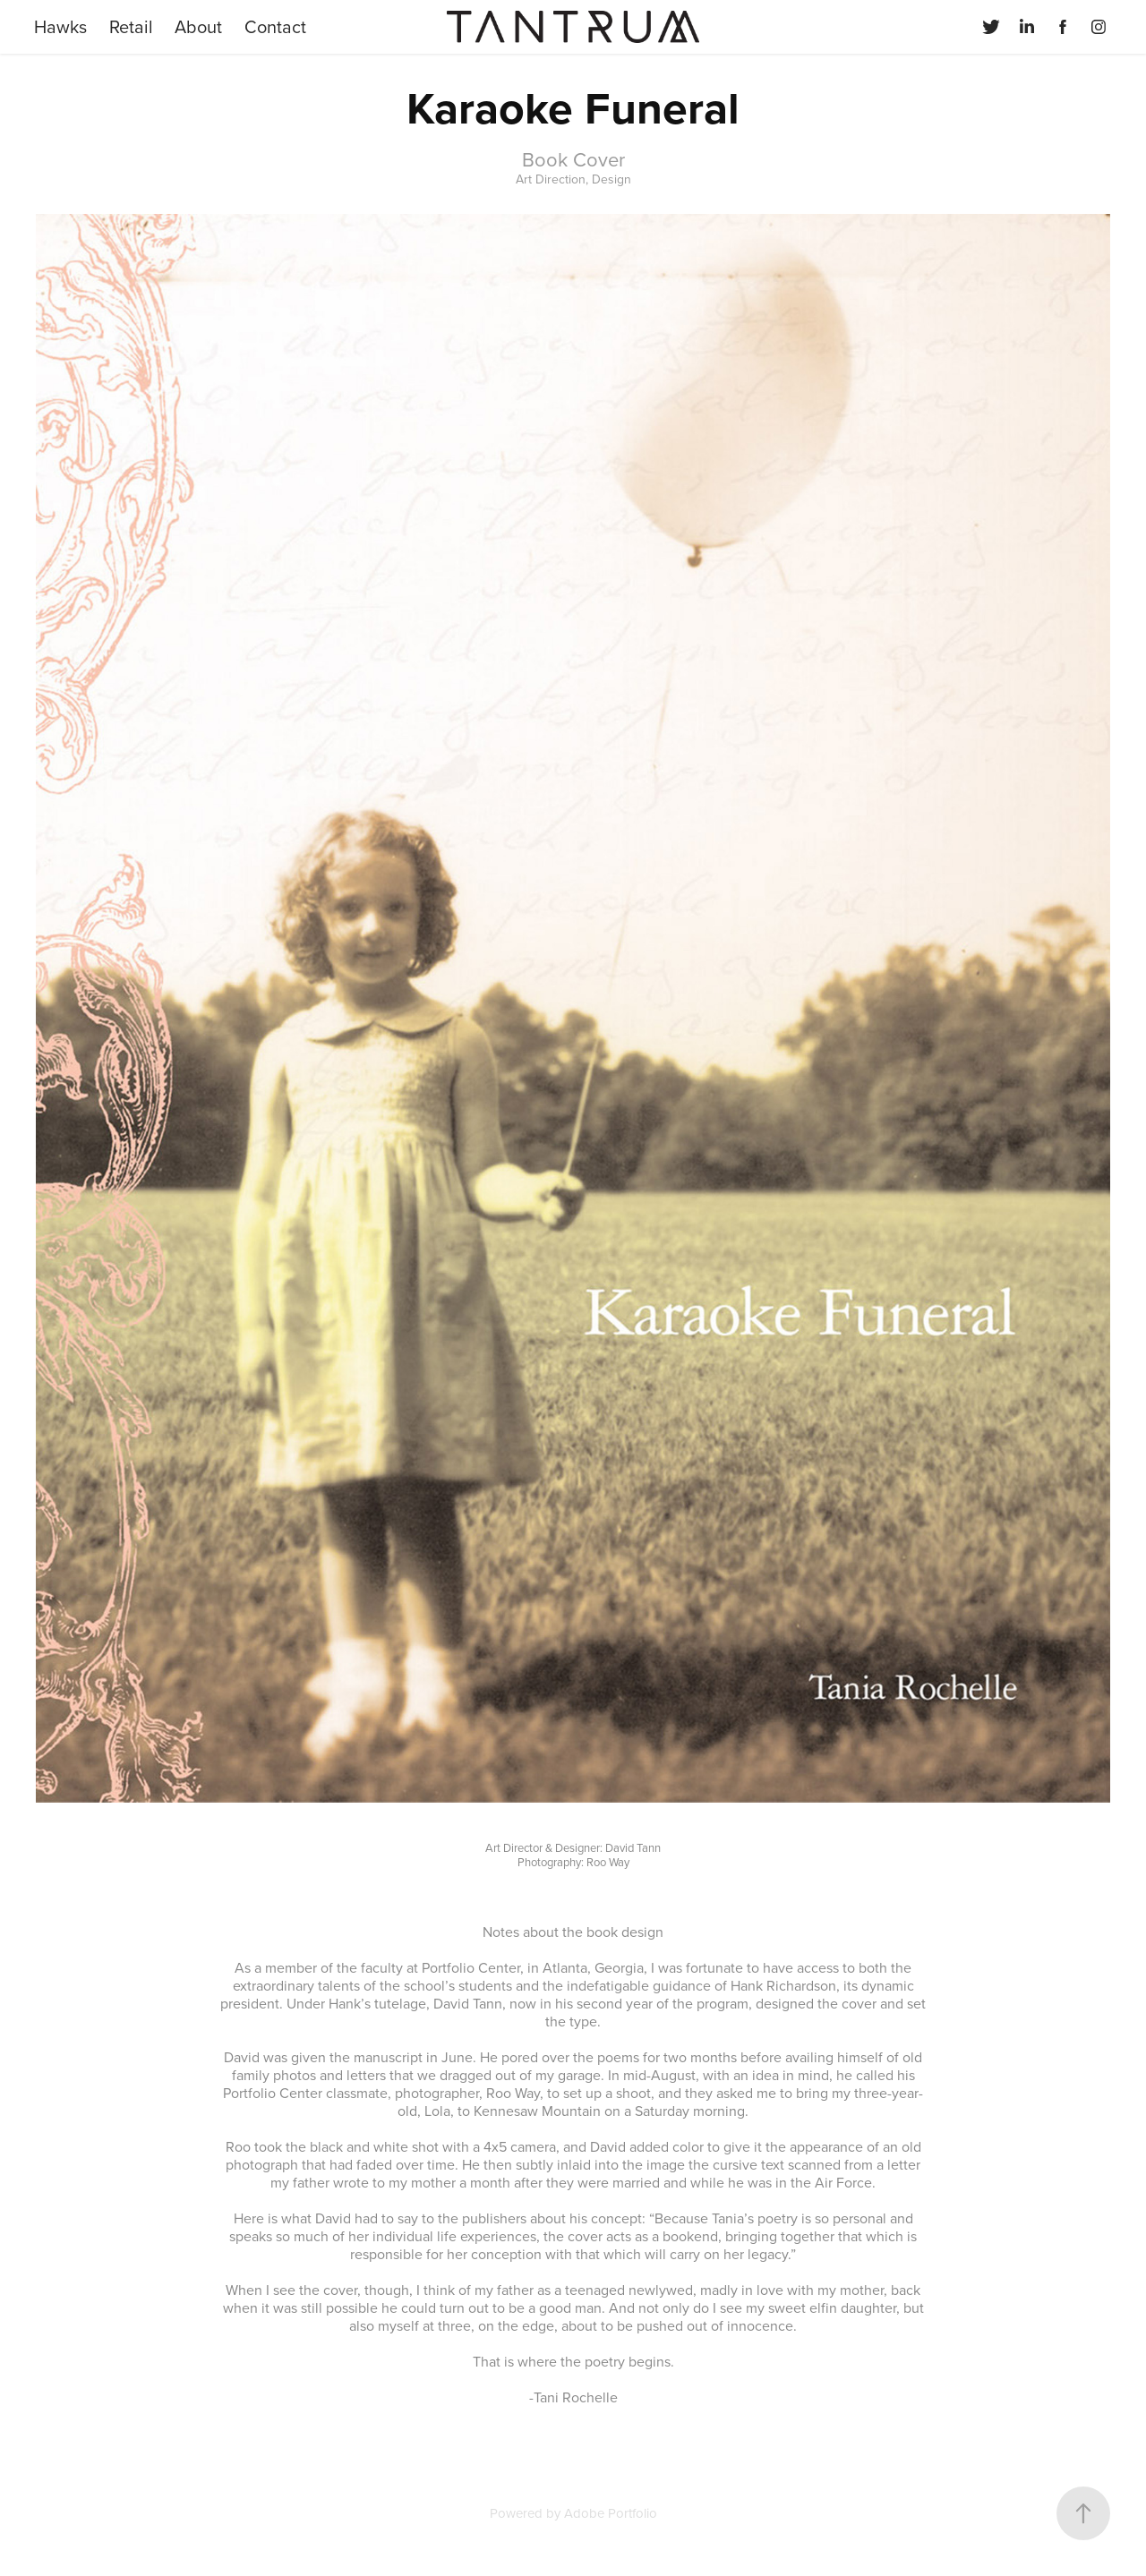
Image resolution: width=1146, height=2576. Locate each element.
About (198, 26)
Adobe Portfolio (610, 2512)
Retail (131, 26)
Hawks (60, 26)
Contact (275, 26)
